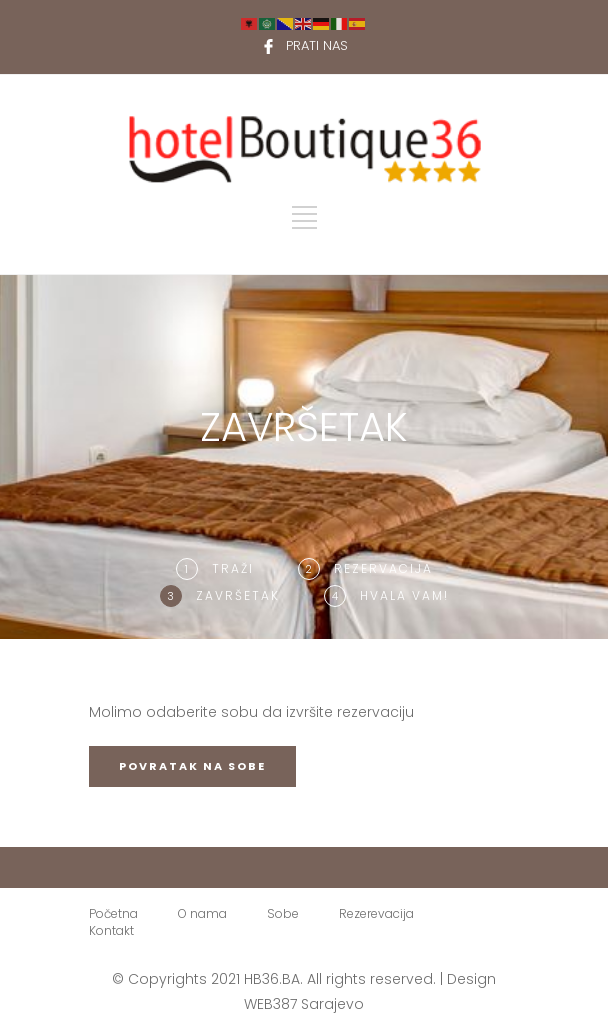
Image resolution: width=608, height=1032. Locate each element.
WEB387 (270, 1004)
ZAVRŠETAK (238, 595)
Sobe (283, 913)
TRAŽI (233, 568)
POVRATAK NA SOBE (192, 766)
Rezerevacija (376, 913)
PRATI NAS (317, 45)
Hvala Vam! (404, 595)
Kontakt (111, 930)
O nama (202, 913)
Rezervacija (383, 568)
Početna (113, 913)
